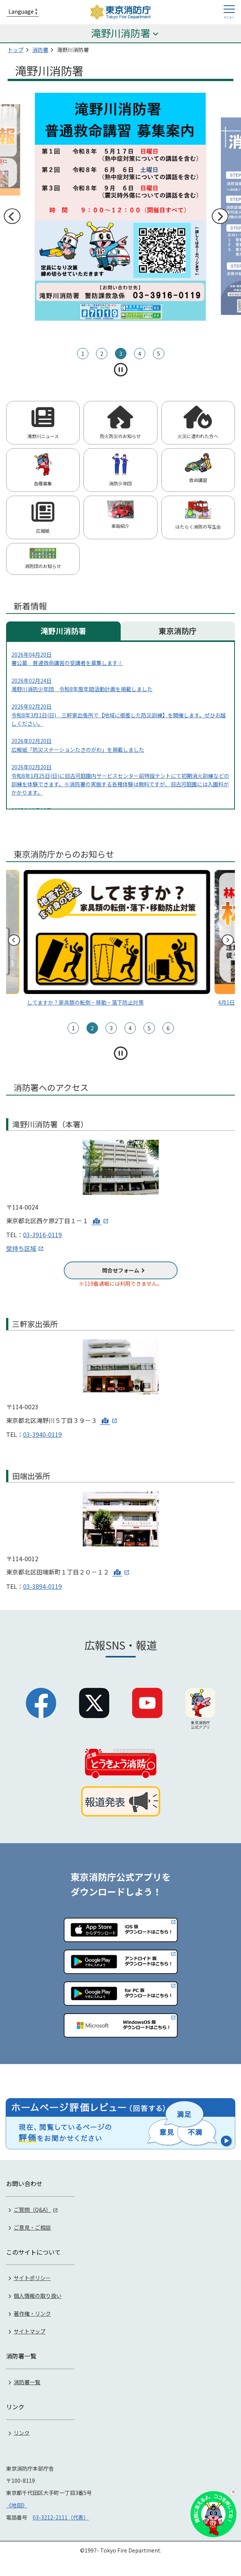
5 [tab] (158, 353)
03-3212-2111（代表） (61, 2516)
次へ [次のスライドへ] (220, 216)
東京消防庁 (178, 630)
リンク (22, 2431)
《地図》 (16, 2504)
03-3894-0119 (42, 1586)
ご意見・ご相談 (32, 2226)
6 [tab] (168, 1028)
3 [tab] (120, 353)
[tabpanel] (120, 206)
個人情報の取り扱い (37, 2294)
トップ (16, 49)
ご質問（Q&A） (32, 2208)
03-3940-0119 (42, 1434)
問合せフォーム (120, 1270)
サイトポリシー (32, 2276)
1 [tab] (82, 353)
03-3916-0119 (42, 1234)
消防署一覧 (27, 2381)
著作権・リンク (32, 2312)
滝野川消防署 (63, 630)
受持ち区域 (21, 1248)
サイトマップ (30, 2330)
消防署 (40, 49)
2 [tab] (101, 353)
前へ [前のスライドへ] (12, 216)
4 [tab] (139, 353)
